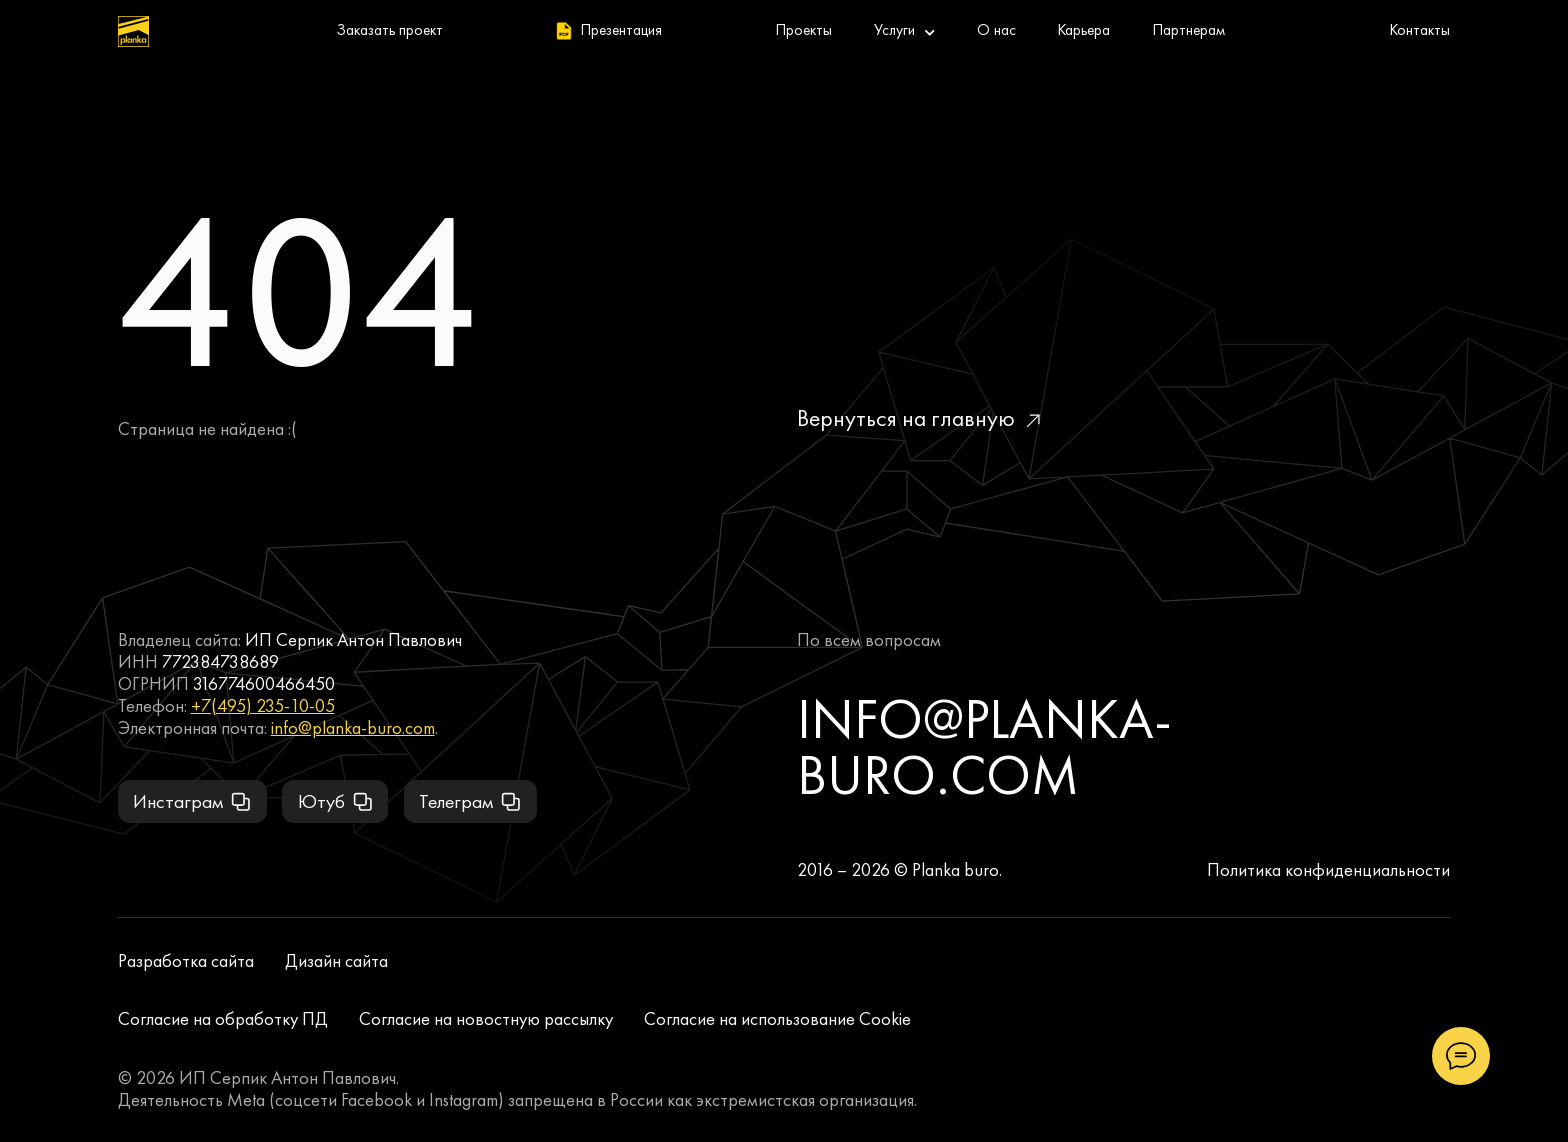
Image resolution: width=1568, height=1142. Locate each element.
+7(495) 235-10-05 (263, 706)
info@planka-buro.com (353, 728)
